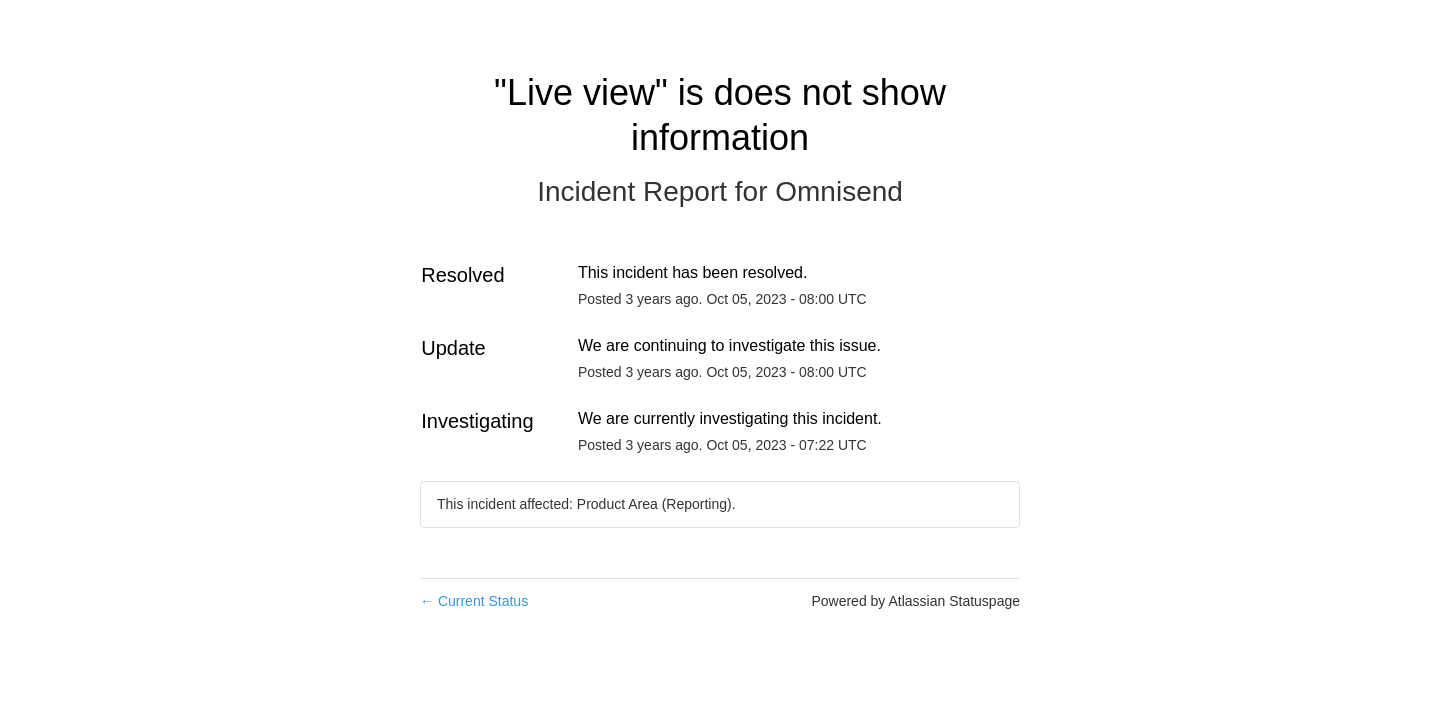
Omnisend (839, 191)
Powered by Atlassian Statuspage (915, 601)
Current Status (474, 601)
